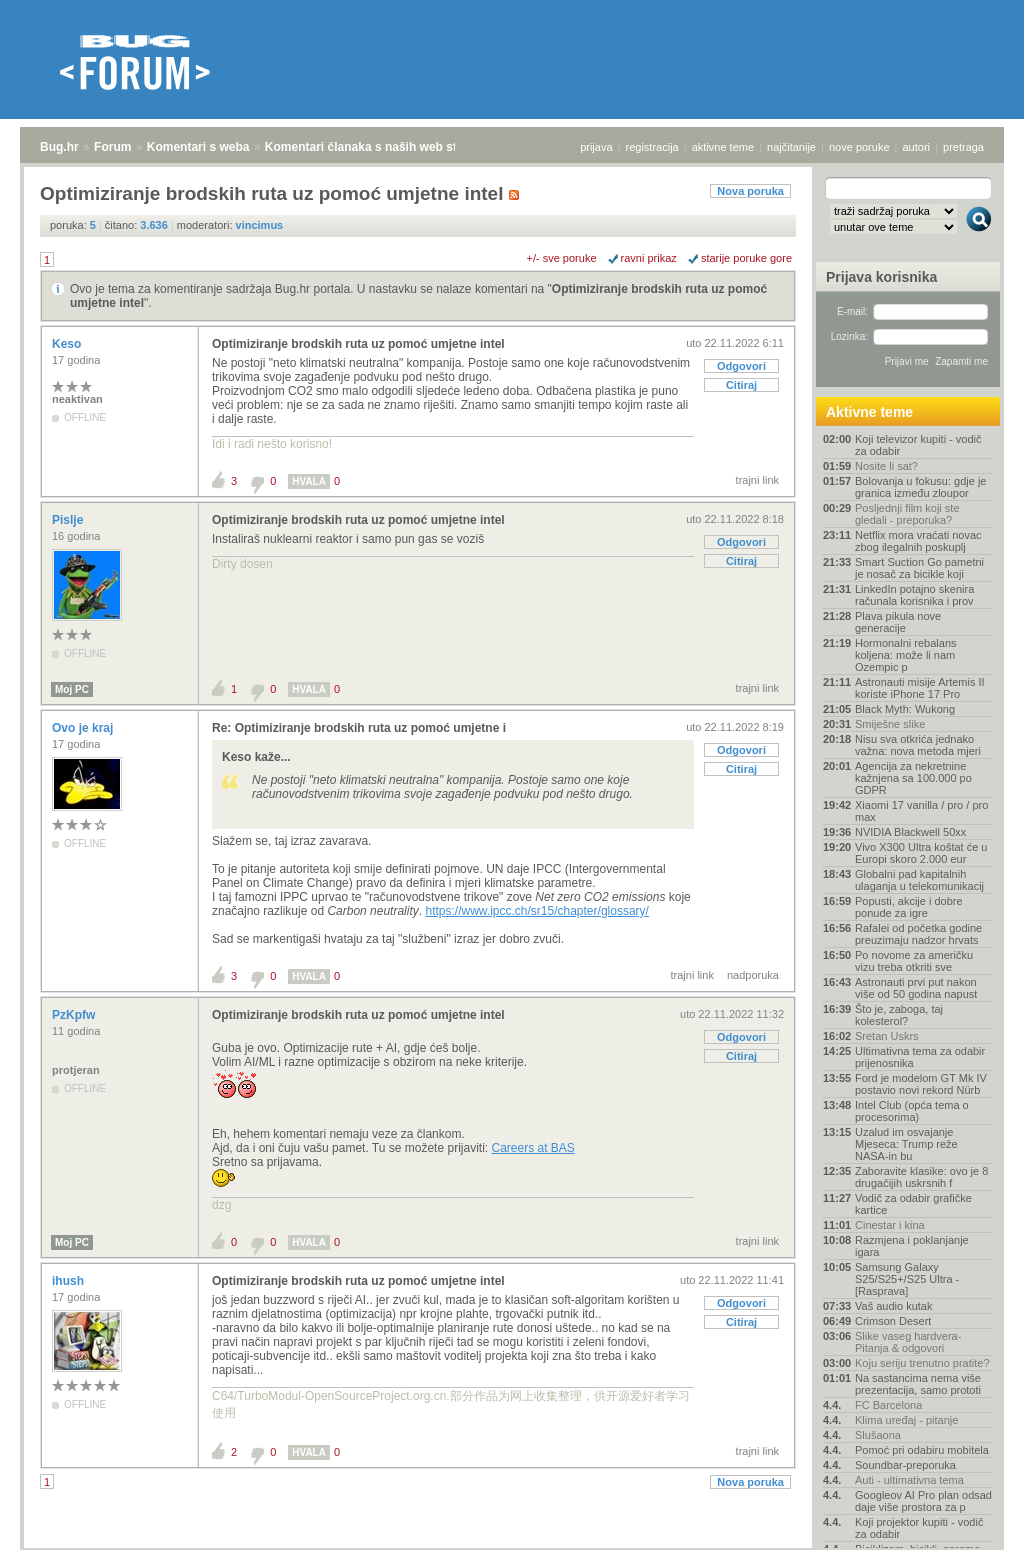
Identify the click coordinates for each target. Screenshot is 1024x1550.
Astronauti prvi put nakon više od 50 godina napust (916, 988)
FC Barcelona (888, 1405)
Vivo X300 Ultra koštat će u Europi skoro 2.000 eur (921, 853)
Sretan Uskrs (887, 1036)
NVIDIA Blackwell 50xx (910, 832)
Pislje (69, 520)
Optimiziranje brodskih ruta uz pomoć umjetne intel (358, 344)
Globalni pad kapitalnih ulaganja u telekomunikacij (919, 880)
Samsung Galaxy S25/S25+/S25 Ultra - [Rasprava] (907, 1279)
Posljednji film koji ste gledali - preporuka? (907, 514)
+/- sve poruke (562, 258)
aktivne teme (723, 147)
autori (917, 147)
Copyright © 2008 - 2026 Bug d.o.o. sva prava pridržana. (512, 1544)
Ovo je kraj (84, 728)
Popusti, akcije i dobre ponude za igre (909, 907)
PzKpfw (75, 1015)
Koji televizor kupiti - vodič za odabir (918, 445)
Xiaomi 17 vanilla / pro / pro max (921, 811)
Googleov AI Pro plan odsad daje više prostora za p (923, 1501)
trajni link (757, 480)
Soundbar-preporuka (905, 1465)
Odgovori (741, 366)
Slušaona (878, 1435)
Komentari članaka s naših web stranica (378, 147)
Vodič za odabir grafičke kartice (913, 1204)
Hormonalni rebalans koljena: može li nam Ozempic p (906, 655)
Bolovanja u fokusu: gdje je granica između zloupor (920, 487)
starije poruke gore (746, 258)
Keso (68, 344)
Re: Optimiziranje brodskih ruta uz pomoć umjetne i (359, 728)
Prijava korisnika (881, 277)
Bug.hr (59, 147)
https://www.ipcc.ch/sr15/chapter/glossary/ (536, 911)
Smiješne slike (890, 724)
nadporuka (753, 975)
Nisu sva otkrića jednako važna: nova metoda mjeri (918, 745)
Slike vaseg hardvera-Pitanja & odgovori (908, 1342)
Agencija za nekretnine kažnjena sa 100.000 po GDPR (913, 778)
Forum (112, 147)
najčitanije (791, 147)
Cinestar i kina (890, 1225)
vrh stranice (969, 1521)
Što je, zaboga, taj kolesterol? (899, 1015)
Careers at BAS (532, 1148)
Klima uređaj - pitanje (906, 1420)
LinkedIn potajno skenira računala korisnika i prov (914, 595)
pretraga (963, 147)
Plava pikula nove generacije (898, 622)
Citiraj (741, 385)
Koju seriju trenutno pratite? (922, 1363)
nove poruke (859, 147)
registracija (652, 147)
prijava (596, 147)
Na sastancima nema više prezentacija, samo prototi (918, 1384)
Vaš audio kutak (893, 1306)
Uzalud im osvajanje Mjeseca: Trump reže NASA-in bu (906, 1144)
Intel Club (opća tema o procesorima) (912, 1111)
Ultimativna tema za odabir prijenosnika (920, 1057)
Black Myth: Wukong (905, 709)
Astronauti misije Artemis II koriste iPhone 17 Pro (920, 688)
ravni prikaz (649, 258)
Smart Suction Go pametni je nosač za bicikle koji (919, 568)
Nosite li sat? (886, 466)
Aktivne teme (869, 412)
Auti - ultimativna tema (909, 1480)
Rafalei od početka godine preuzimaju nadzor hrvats (918, 934)
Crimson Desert (893, 1321)
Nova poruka (750, 191)
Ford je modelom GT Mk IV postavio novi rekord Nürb (921, 1084)
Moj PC (72, 689)
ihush (69, 1281)
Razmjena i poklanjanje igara (912, 1246)
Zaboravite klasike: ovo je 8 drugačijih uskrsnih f (921, 1177)
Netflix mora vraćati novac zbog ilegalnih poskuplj (918, 541)
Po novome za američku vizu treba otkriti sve (914, 961)
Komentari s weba (198, 147)
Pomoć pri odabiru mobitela (922, 1450)
